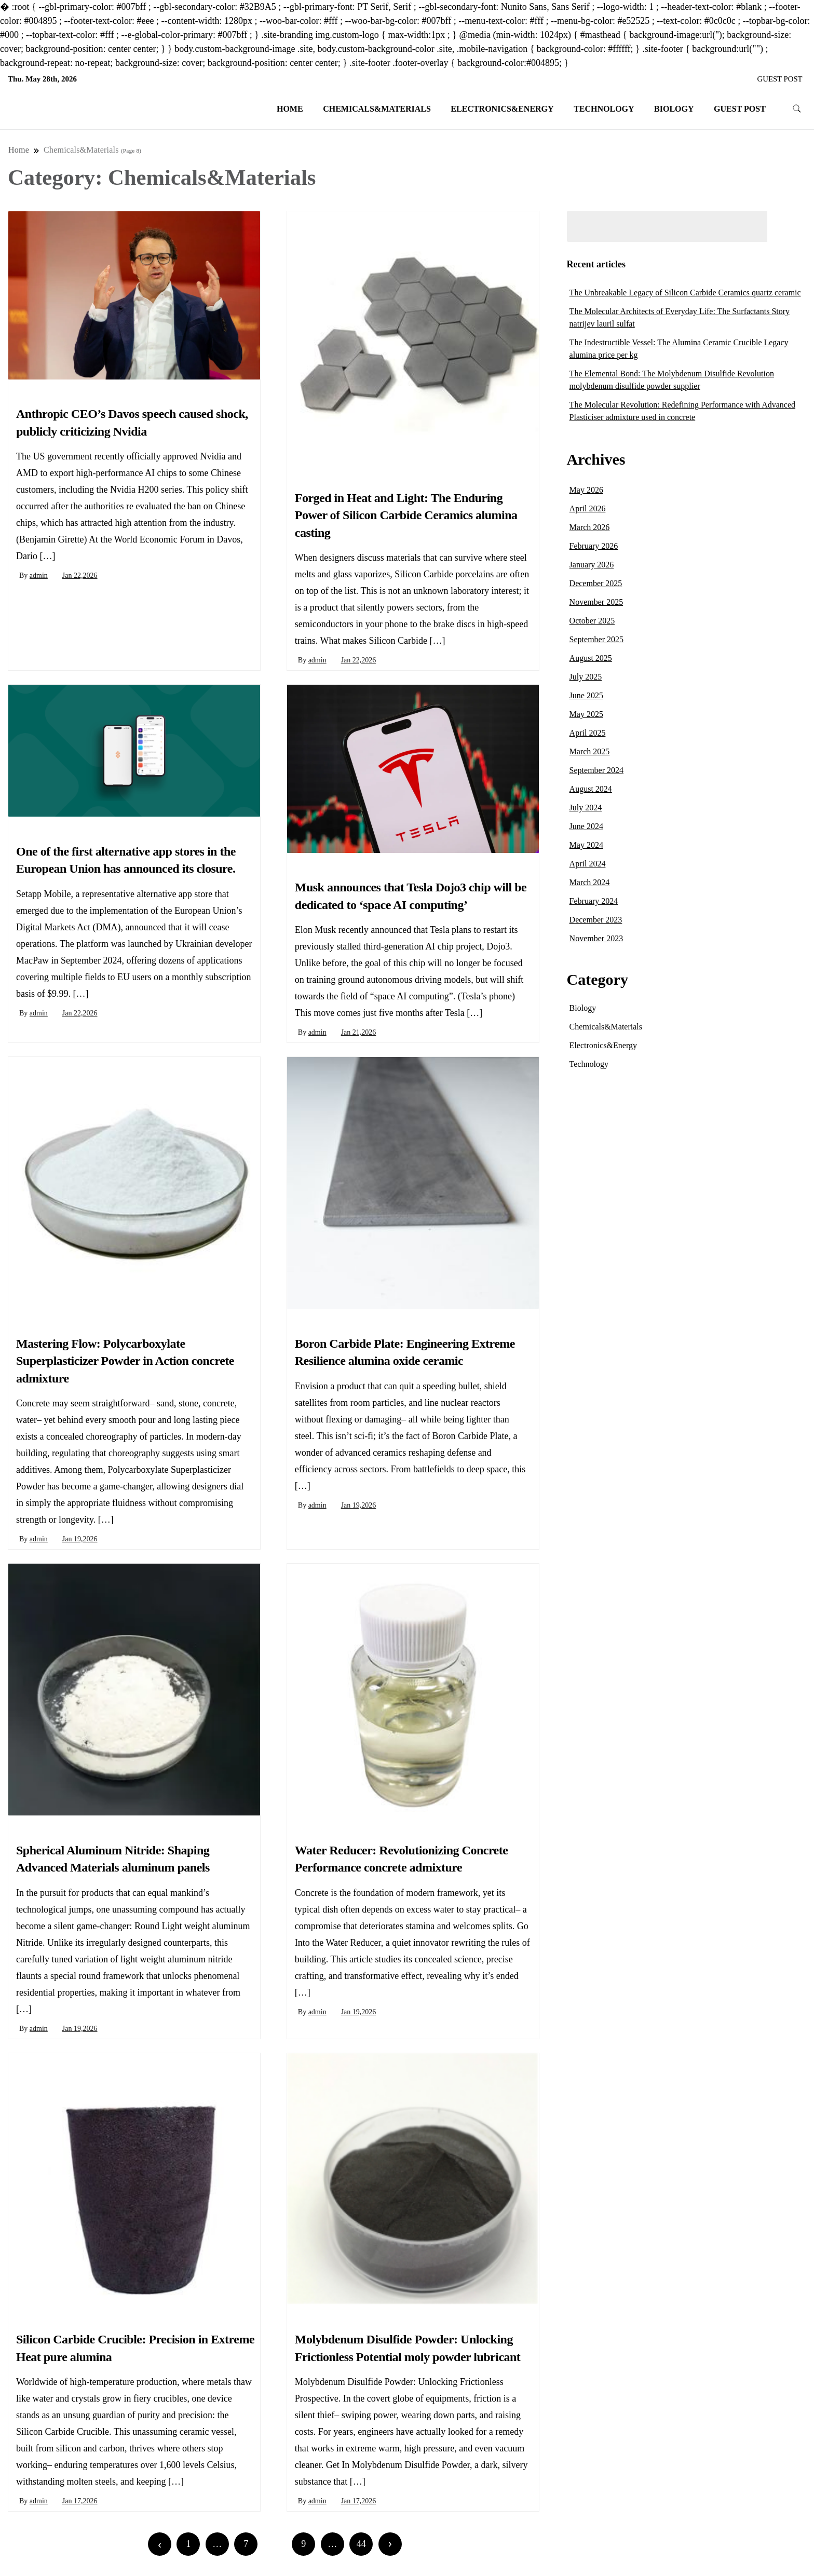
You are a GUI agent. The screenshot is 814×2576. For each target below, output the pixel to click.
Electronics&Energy (502, 108)
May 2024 (586, 844)
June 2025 (586, 695)
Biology (674, 108)
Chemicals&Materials (377, 108)
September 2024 (596, 770)
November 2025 (596, 602)
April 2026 (587, 508)
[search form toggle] (797, 108)
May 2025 (586, 714)
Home (290, 108)
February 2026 (593, 545)
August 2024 (590, 788)
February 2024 (593, 901)
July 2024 (585, 807)
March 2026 (589, 527)
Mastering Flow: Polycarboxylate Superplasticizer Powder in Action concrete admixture (125, 1361)
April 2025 (587, 732)
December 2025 (595, 583)
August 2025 (590, 658)
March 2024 (589, 882)
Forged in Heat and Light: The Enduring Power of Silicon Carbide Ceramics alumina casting (406, 515)
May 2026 (586, 489)
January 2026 (591, 564)
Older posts (501, 2544)
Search (789, 226)
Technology (604, 108)
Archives (596, 459)
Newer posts (47, 2544)
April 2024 (587, 863)
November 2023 (596, 938)
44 (361, 2544)
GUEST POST (780, 79)
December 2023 (595, 919)
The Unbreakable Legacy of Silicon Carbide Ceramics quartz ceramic (685, 292)
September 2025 (596, 639)
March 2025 (589, 751)
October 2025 (592, 620)
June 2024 (586, 826)
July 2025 (585, 676)
